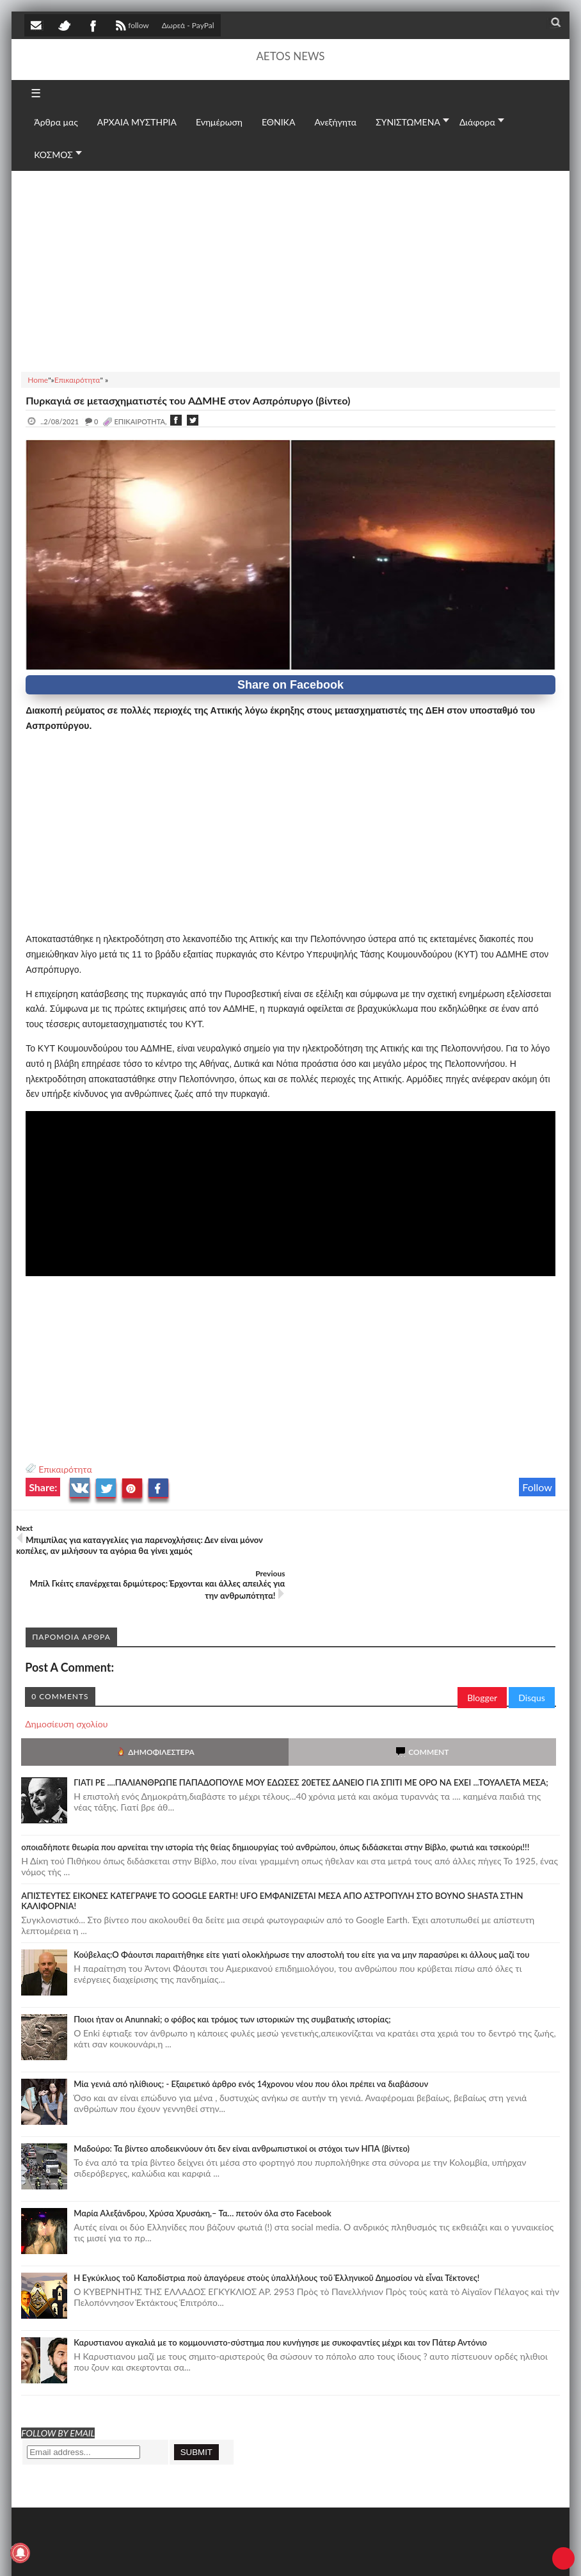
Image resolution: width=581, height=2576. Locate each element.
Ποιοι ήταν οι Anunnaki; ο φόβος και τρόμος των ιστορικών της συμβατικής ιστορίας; (232, 1974)
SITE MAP (207, 2553)
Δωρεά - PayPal (188, 25)
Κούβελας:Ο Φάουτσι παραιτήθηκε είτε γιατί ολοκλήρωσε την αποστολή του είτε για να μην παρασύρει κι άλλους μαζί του (301, 1909)
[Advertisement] (290, 269)
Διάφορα (477, 121)
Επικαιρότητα (65, 1469)
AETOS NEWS (290, 56)
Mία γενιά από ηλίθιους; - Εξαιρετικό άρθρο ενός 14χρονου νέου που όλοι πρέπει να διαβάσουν (251, 2038)
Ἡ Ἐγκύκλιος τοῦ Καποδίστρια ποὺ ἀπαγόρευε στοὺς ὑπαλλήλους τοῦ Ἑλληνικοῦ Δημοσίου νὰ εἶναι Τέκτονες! (276, 2232)
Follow (537, 1487)
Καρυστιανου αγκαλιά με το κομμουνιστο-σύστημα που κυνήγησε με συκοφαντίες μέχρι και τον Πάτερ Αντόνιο (280, 2297)
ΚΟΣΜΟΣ (53, 154)
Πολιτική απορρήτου (264, 2553)
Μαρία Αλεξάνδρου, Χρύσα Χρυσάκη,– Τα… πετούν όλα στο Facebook (202, 2168)
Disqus (531, 1652)
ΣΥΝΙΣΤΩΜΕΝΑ (408, 121)
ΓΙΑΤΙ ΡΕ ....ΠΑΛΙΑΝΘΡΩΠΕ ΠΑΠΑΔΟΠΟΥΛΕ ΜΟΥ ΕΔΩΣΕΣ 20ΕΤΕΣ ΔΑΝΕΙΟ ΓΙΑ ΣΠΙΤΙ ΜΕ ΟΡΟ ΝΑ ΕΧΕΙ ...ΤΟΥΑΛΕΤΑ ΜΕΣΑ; (311, 1737)
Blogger (482, 1652)
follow (131, 26)
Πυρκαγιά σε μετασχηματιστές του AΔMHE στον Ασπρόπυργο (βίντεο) (188, 400)
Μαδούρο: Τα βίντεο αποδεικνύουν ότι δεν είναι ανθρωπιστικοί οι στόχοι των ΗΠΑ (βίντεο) (242, 2103)
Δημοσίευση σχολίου (66, 1678)
